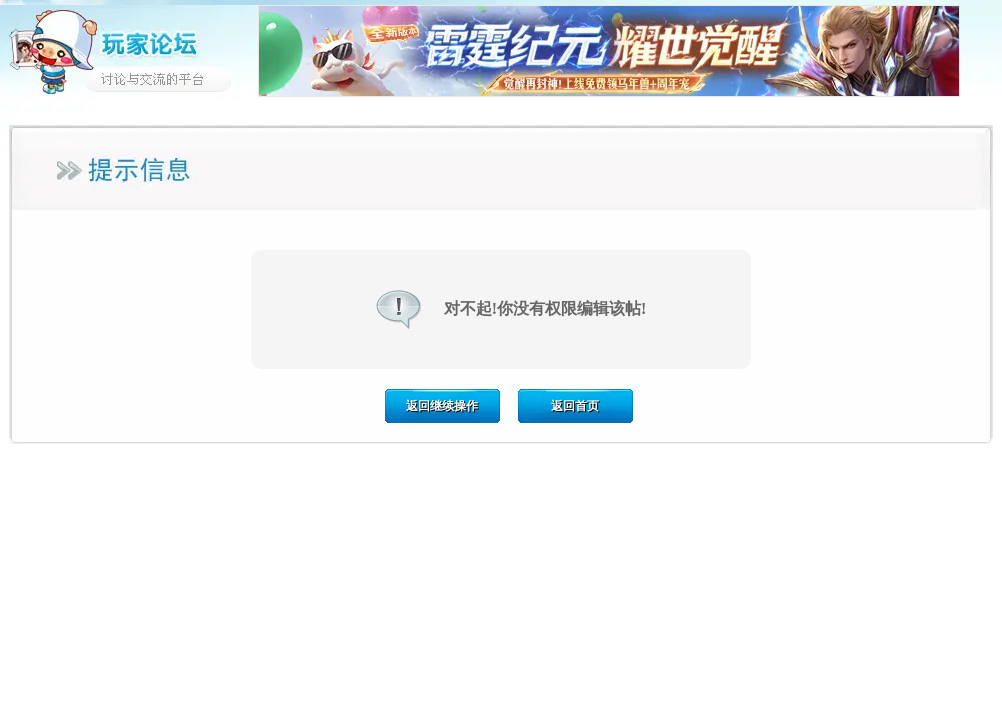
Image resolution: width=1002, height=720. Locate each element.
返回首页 (575, 406)
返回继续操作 (442, 406)
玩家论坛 (129, 50)
